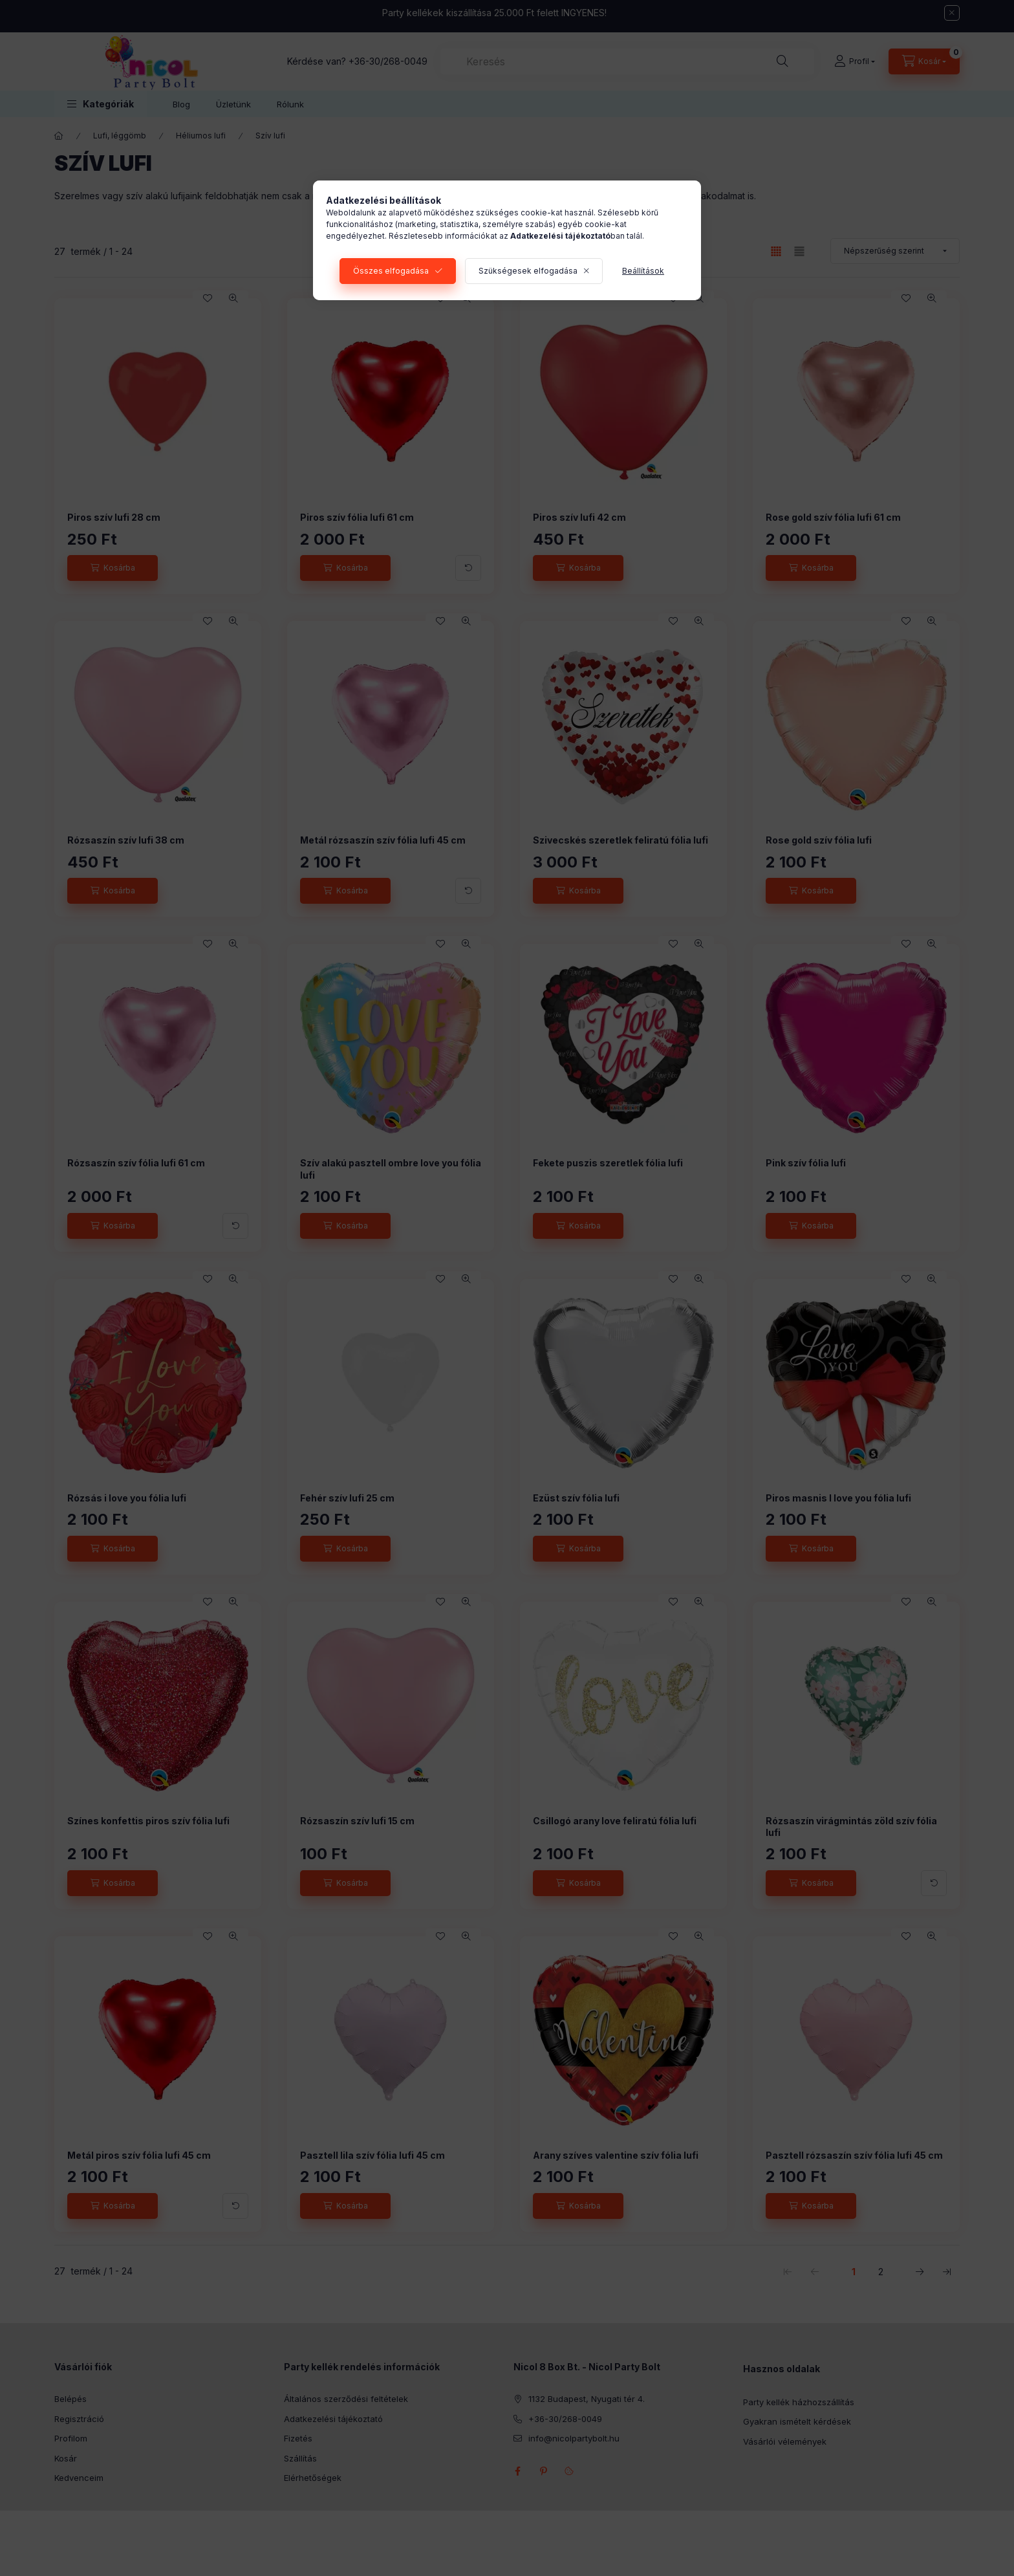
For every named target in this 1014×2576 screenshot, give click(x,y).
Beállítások (643, 271)
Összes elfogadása (391, 271)
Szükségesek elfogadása (528, 271)
